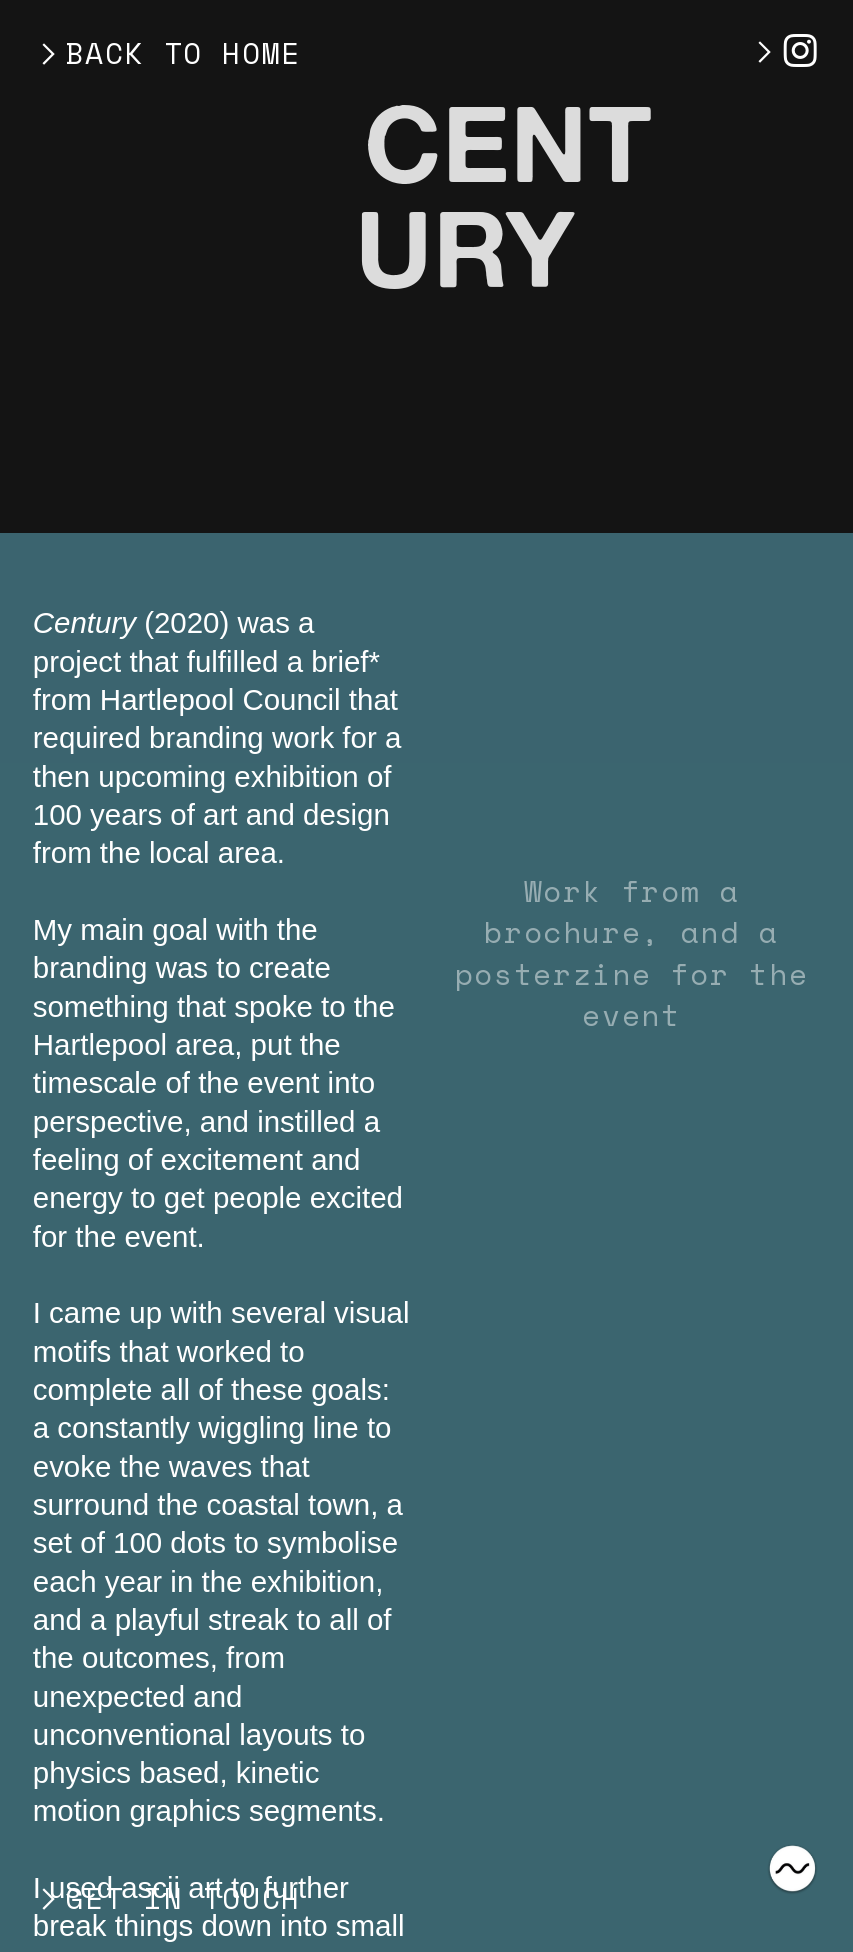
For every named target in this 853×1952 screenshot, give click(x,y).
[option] (631, 737)
